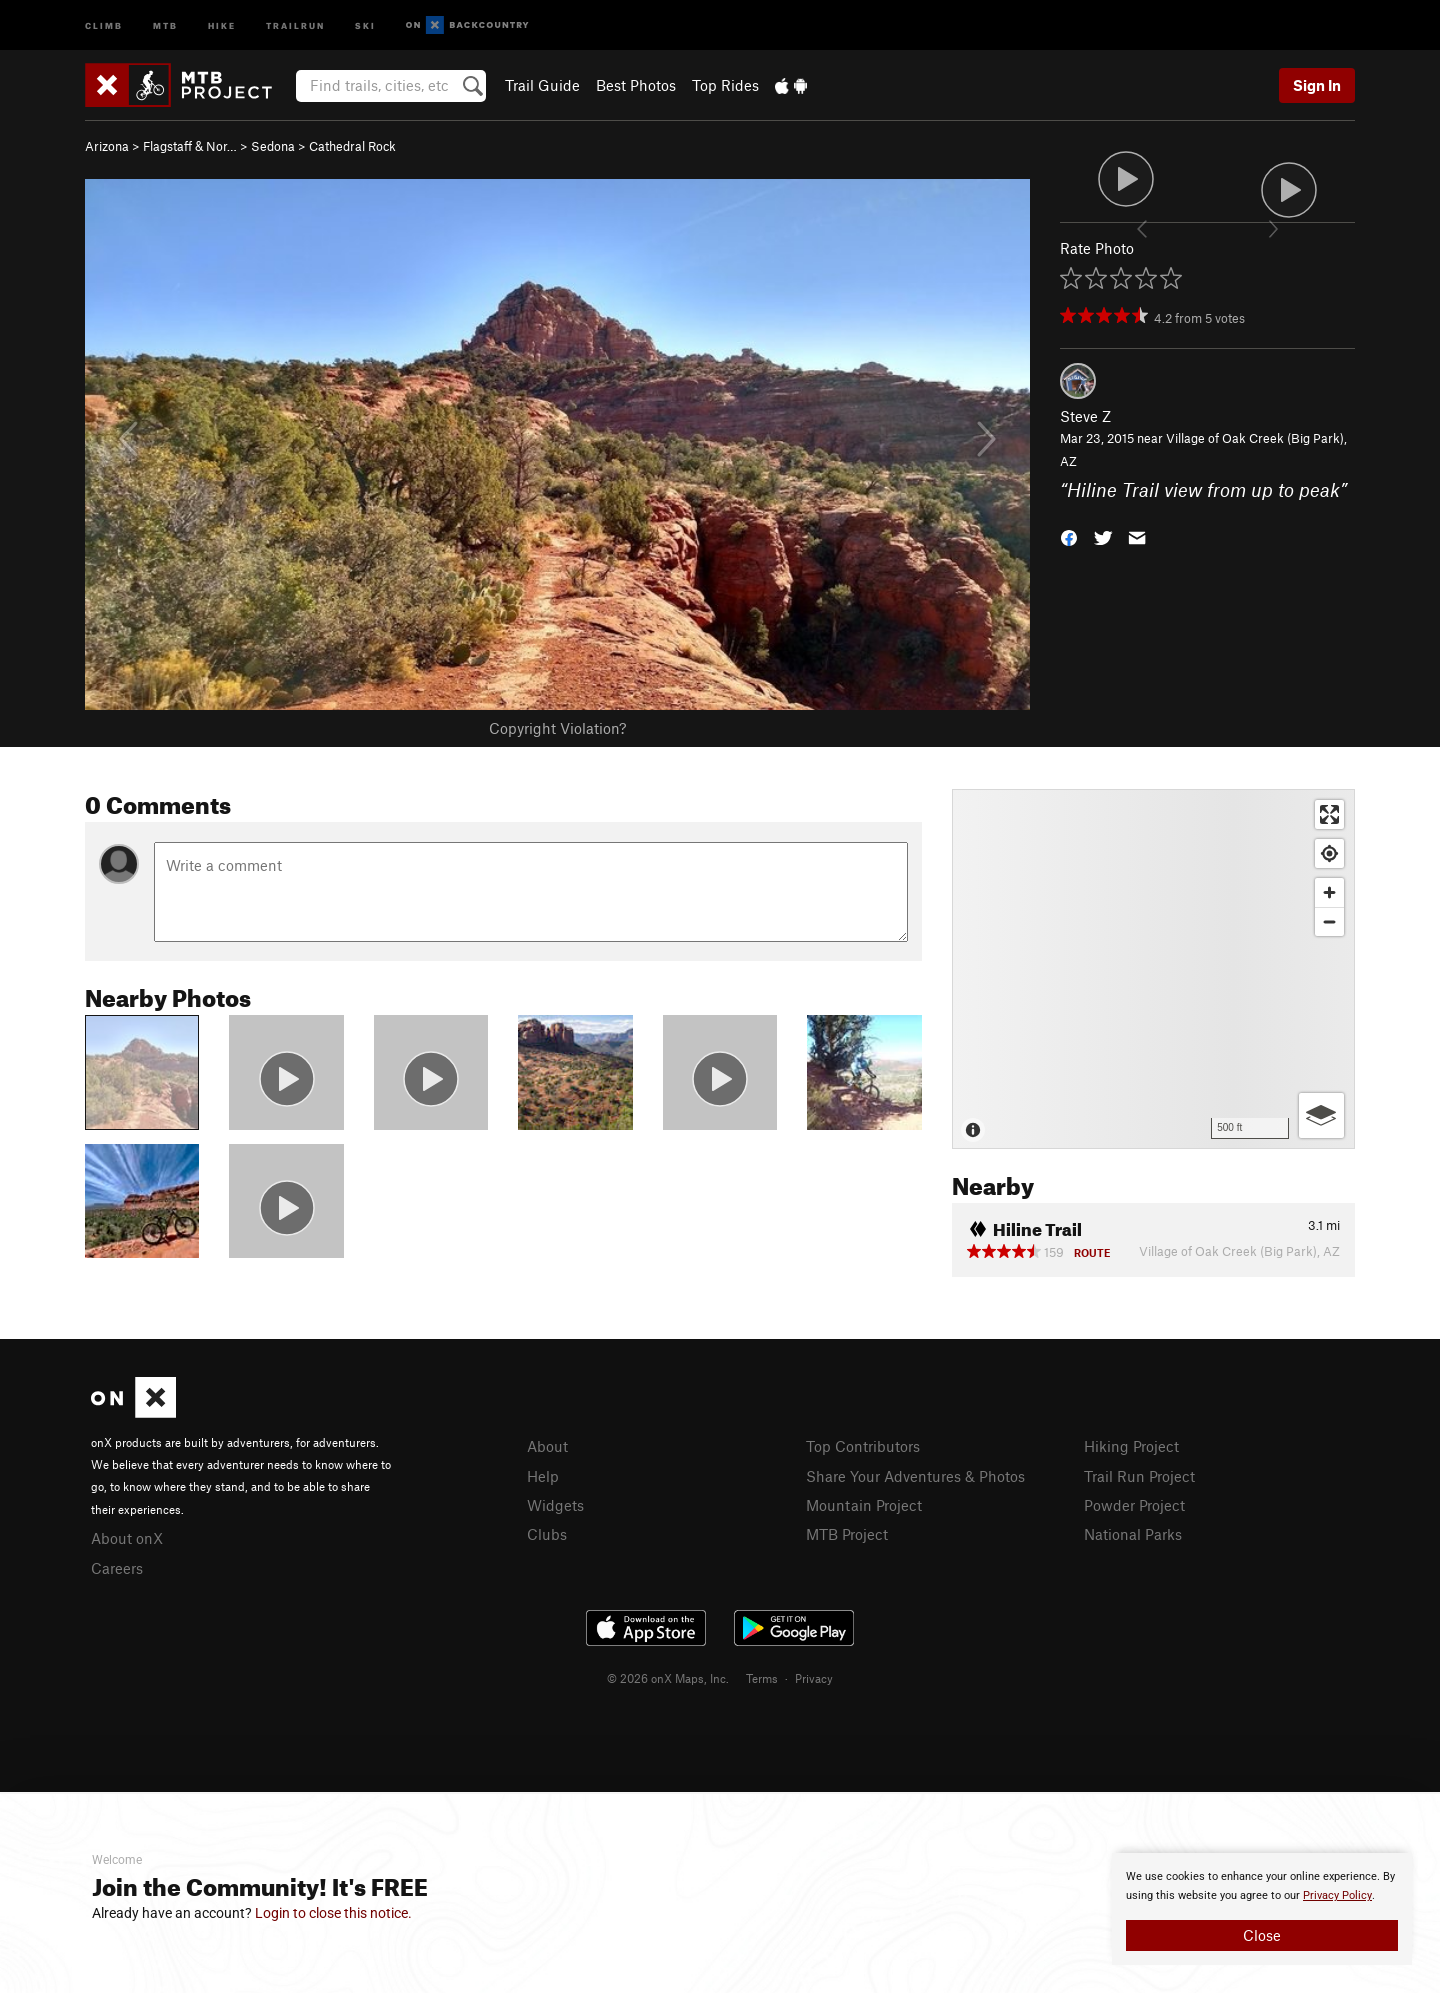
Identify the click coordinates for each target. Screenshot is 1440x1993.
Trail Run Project (1139, 1476)
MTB (165, 24)
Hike (222, 24)
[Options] (1321, 1115)
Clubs (547, 1534)
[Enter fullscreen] (1329, 814)
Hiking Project (1131, 1446)
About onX (127, 1538)
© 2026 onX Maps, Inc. (668, 1678)
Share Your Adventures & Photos (915, 1476)
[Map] (1153, 969)
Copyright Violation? (557, 728)
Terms (762, 1678)
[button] (1069, 536)
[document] (1262, 1909)
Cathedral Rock (352, 146)
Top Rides (725, 85)
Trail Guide (542, 85)
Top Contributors (863, 1446)
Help (543, 1476)
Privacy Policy (1337, 1895)
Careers (117, 1568)
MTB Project (847, 1534)
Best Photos (636, 85)
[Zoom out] (1329, 921)
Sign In (1317, 85)
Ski (365, 24)
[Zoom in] (1329, 892)
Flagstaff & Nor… (190, 146)
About (547, 1446)
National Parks (1133, 1534)
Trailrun (295, 24)
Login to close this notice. (333, 1913)
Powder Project (1134, 1505)
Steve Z (1085, 416)
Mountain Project (864, 1505)
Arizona (107, 146)
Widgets (555, 1505)
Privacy (814, 1678)
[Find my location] (1329, 853)
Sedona (273, 146)
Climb (104, 24)
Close (1262, 1935)
